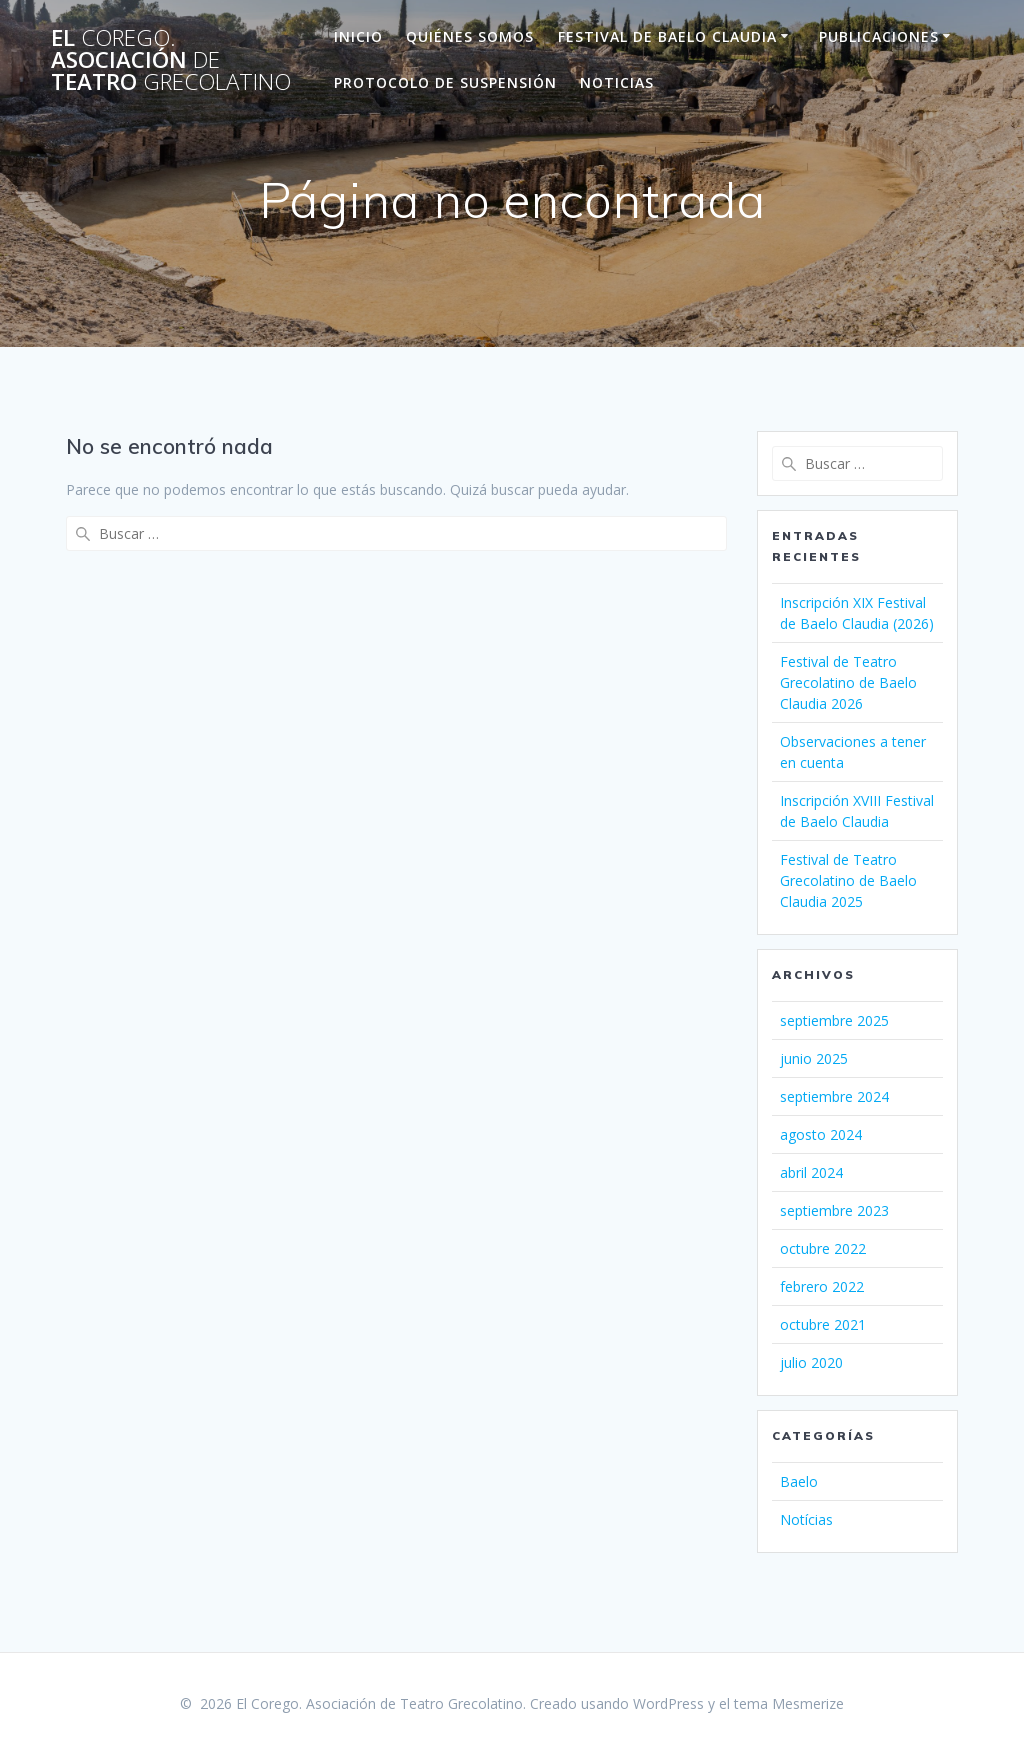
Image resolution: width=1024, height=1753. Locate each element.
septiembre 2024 (834, 1096)
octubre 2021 (823, 1324)
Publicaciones (879, 36)
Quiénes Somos (470, 36)
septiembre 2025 (834, 1020)
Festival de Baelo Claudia (667, 36)
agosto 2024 (821, 1134)
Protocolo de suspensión (445, 82)
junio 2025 (814, 1058)
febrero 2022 (822, 1286)
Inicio (358, 36)
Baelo (799, 1481)
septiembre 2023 (834, 1210)
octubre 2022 (823, 1248)
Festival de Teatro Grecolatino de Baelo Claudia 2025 (848, 880)
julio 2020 (811, 1362)
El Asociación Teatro (171, 60)
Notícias (806, 1519)
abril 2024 (811, 1172)
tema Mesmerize (789, 1703)
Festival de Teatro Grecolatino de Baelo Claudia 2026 (848, 682)
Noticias (617, 82)
